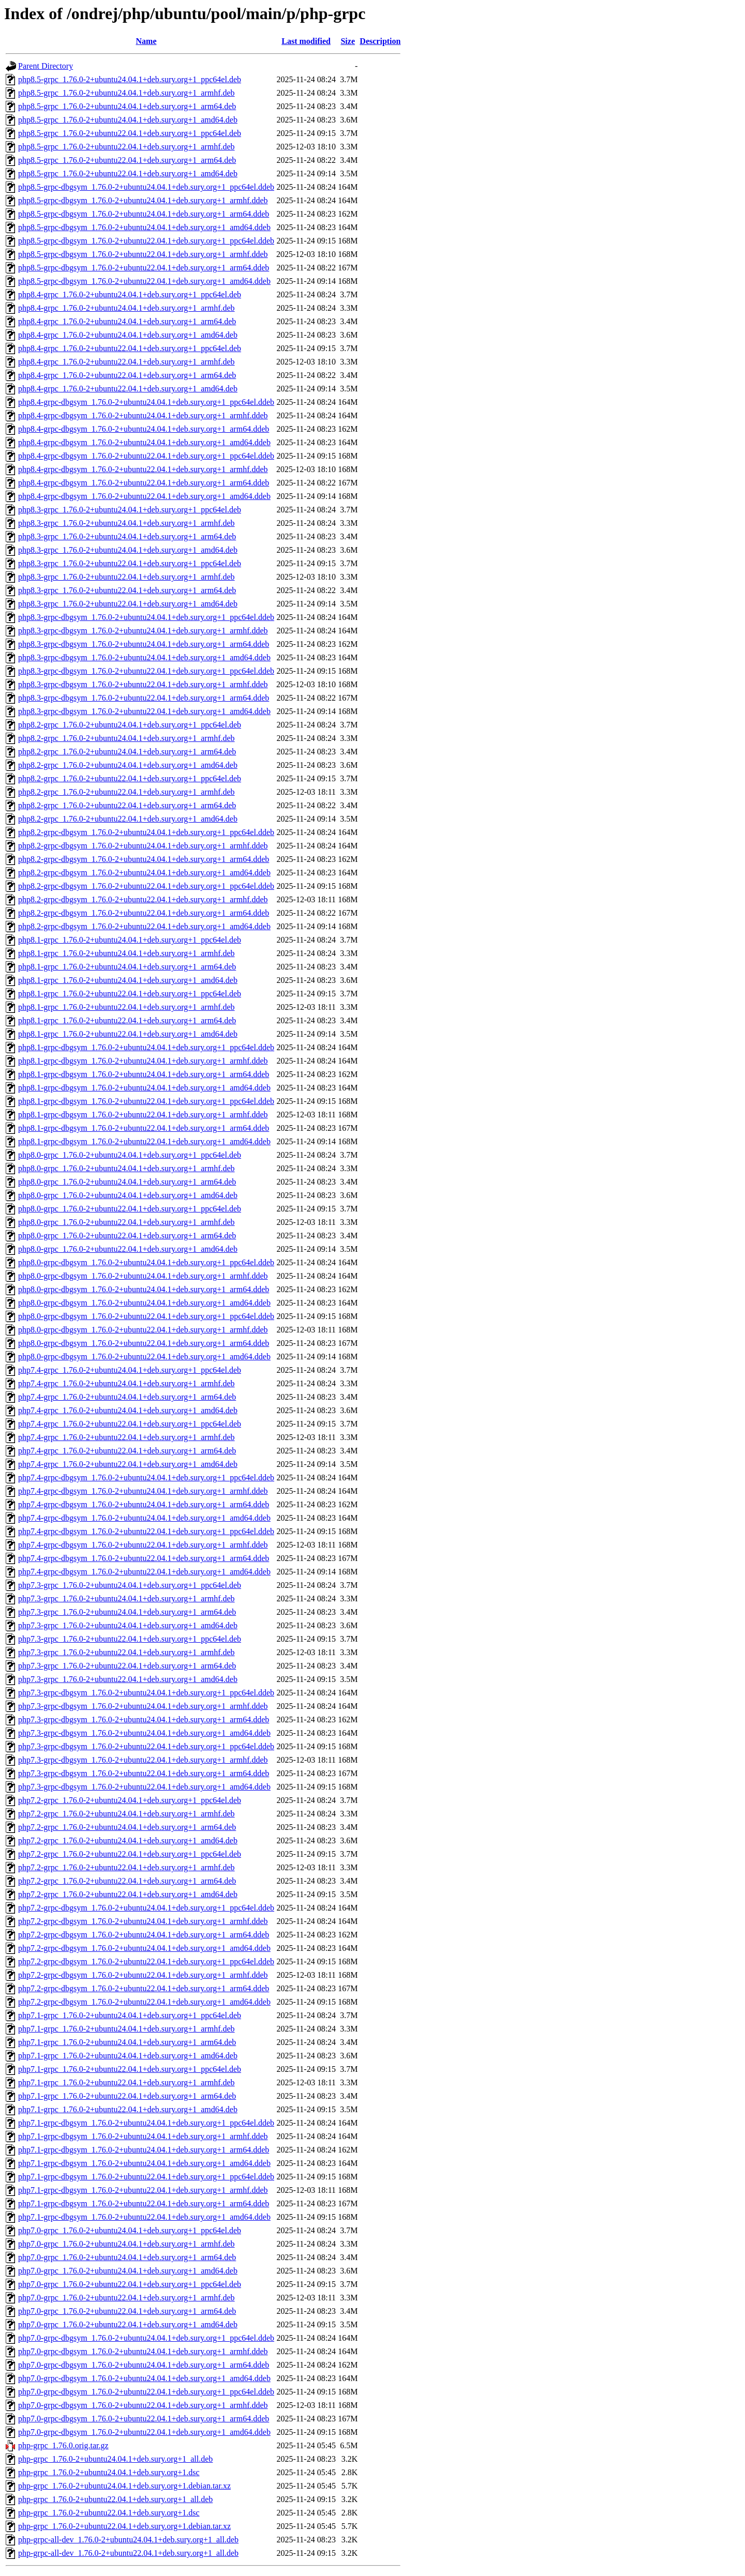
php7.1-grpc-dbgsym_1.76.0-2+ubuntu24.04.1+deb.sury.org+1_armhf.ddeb (143, 2136)
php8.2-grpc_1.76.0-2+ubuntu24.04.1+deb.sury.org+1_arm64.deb (127, 751)
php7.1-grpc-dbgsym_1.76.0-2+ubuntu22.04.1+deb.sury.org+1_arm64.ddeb (143, 2203)
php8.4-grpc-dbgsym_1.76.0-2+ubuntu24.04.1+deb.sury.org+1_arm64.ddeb (143, 429)
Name (146, 41)
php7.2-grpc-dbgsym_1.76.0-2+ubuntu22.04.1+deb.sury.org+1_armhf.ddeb (143, 1975)
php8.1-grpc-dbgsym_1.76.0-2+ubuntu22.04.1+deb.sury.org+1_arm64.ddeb (143, 1128)
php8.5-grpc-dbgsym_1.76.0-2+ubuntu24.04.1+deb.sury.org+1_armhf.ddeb (143, 200)
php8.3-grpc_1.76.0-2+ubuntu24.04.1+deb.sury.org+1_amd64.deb (127, 549)
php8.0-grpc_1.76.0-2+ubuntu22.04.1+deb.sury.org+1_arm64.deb (127, 1235)
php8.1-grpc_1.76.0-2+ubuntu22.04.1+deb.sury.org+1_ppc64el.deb (129, 993)
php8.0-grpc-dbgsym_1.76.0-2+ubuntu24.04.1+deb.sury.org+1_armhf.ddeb (143, 1275)
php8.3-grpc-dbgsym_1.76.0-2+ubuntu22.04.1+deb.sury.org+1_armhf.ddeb (143, 684)
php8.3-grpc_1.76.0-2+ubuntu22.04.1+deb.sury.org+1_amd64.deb (127, 603)
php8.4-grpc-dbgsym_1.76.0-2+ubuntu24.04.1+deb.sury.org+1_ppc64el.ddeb (146, 402)
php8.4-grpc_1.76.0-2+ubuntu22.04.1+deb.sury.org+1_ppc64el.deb (129, 348)
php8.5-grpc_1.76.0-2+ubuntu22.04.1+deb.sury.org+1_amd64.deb (127, 173)
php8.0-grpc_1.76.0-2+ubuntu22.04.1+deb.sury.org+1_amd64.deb (127, 1249)
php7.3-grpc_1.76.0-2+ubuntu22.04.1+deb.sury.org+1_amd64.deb (127, 1679)
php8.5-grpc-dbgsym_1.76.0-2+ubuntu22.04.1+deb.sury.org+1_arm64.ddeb (143, 267)
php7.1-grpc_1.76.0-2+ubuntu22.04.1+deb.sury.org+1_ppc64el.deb (129, 2069)
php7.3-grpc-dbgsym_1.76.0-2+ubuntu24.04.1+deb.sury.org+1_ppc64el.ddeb (146, 1692)
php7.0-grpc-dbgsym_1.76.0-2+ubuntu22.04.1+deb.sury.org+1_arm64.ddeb (143, 2418)
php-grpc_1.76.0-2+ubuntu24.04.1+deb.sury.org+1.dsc (109, 2472)
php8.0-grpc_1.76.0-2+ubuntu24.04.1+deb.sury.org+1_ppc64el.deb (129, 1154)
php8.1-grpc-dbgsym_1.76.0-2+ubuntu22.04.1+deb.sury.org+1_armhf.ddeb (143, 1114)
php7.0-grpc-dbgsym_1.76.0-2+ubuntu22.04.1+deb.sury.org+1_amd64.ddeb (144, 2432)
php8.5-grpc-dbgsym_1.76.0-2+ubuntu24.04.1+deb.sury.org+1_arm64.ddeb (143, 213)
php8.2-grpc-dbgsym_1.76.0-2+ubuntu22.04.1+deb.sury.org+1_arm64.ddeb (143, 912)
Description (380, 41)
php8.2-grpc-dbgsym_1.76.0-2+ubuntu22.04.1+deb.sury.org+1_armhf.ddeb (143, 899)
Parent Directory (45, 66)
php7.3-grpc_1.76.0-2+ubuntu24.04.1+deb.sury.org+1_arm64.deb (127, 1612)
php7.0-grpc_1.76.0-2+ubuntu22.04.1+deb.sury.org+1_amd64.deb (127, 2324)
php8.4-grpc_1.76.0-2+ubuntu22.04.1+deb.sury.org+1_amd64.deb (127, 388)
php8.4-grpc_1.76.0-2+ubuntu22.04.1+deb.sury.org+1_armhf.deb (126, 361)
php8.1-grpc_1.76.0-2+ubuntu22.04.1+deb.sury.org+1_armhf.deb (126, 1007)
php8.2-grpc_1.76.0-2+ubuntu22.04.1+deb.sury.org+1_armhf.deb (126, 791)
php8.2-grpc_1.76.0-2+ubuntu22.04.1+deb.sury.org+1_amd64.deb (127, 818)
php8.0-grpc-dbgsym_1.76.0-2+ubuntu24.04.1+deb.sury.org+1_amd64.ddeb (144, 1302)
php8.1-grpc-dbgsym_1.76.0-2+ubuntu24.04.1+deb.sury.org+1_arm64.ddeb (143, 1074)
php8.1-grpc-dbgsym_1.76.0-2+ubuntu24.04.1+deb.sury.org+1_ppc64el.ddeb (146, 1047)
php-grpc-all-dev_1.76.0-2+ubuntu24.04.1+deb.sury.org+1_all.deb (128, 2539)
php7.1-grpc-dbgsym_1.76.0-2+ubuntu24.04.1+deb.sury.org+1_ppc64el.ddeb (146, 2122)
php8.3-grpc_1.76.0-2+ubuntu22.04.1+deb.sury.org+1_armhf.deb (126, 576)
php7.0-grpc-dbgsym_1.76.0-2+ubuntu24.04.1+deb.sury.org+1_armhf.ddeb (143, 2351)
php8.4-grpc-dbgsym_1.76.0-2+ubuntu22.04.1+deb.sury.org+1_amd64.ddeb (144, 496)
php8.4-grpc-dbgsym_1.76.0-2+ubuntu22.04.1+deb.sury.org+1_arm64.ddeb (143, 482)
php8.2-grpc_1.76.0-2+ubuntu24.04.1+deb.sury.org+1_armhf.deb (126, 738)
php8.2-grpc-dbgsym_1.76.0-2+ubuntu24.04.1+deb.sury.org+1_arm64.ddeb (143, 859)
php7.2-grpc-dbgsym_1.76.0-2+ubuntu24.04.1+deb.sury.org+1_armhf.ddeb (143, 1921)
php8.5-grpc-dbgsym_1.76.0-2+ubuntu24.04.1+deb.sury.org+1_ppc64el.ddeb (146, 187)
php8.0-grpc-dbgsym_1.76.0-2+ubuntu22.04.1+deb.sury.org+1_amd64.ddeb (144, 1356)
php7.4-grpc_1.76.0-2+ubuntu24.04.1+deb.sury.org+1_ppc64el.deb (129, 1370)
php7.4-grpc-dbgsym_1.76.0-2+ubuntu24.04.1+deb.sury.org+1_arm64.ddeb (143, 1504)
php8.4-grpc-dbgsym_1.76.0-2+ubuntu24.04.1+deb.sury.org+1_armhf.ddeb (143, 415)
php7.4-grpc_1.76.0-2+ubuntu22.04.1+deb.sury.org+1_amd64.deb (127, 1464)
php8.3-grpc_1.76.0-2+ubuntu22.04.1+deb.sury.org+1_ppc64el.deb (129, 563)
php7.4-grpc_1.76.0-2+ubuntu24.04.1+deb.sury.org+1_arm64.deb (127, 1396)
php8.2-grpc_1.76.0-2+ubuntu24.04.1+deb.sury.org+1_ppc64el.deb (129, 724)
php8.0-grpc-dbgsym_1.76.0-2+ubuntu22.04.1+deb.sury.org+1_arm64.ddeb (143, 1343)
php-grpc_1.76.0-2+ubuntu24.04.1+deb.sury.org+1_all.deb (115, 2458)
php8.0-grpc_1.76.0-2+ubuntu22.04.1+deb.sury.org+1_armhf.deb (126, 1222)
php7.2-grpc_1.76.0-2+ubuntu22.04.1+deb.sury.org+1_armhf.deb (126, 1867)
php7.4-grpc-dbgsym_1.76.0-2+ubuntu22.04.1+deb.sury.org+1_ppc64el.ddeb (146, 1531)
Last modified (306, 41)
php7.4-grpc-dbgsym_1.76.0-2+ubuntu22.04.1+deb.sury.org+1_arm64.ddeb (143, 1558)
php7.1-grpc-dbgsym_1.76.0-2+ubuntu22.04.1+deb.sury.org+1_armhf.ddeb (143, 2190)
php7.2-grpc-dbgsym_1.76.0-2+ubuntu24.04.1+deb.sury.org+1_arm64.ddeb (143, 1934)
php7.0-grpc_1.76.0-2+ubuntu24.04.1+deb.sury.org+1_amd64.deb (127, 2270)
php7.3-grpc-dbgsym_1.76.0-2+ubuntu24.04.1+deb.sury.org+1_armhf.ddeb (143, 1706)
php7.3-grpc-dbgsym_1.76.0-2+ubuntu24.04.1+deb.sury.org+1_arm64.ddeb (143, 1719)
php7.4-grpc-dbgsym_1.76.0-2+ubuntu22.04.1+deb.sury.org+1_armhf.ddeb (143, 1544)
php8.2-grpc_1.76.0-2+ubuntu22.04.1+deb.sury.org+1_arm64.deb (127, 805)
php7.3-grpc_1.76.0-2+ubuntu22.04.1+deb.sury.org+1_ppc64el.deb (129, 1638)
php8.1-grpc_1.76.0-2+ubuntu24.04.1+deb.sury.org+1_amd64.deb (127, 980)
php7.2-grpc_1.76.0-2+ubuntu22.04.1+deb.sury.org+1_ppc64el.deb (129, 1854)
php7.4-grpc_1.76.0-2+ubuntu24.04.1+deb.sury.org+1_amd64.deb (127, 1410)
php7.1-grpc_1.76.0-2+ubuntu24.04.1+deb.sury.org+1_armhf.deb (126, 2028)
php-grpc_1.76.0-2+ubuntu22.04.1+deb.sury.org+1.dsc (109, 2512)
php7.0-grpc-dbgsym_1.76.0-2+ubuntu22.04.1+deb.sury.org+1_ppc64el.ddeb (146, 2391)
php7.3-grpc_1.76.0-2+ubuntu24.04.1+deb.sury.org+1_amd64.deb (127, 1625)
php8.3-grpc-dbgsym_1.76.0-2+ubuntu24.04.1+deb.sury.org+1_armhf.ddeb (143, 630)
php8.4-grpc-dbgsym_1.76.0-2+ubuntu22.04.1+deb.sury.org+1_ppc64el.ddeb (146, 455)
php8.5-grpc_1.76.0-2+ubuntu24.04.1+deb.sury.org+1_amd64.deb (127, 119)
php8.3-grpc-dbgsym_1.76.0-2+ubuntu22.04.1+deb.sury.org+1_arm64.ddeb (143, 697)
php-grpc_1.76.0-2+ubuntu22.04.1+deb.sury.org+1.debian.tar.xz (124, 2526)
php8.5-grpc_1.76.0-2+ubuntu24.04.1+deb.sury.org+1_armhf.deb (126, 92)
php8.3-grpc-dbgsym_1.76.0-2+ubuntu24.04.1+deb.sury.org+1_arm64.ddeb (143, 644)
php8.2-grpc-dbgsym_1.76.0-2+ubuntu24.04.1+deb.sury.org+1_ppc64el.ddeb (146, 832)
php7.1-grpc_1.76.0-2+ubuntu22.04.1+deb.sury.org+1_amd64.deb (127, 2109)
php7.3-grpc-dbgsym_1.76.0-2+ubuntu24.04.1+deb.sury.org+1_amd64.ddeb (144, 1733)
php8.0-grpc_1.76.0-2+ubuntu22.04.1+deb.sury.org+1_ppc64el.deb (129, 1208)
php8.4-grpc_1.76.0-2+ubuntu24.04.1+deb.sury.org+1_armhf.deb (126, 308)
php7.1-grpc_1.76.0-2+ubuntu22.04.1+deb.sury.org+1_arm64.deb (127, 2096)
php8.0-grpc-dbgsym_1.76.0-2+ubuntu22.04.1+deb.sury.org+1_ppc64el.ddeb (146, 1316)
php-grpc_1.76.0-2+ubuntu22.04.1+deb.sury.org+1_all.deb (115, 2499)
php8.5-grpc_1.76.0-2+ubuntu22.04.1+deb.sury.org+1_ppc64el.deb (129, 133)
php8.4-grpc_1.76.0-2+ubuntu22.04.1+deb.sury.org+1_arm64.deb (127, 375)
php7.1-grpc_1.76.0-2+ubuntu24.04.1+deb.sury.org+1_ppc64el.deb (129, 2015)
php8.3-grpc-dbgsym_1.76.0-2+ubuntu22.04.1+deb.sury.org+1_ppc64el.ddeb (146, 670)
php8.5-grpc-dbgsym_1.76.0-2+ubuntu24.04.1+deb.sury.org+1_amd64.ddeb (144, 227)
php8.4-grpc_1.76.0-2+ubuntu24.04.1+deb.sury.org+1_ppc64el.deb (129, 294)
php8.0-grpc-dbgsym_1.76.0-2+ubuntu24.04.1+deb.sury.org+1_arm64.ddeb (143, 1289)
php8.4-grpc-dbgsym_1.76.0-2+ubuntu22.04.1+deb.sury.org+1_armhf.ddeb (143, 469)
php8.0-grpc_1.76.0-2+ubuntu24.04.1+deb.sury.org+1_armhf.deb (126, 1168)
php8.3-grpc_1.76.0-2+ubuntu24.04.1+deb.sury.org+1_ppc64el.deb (129, 509)
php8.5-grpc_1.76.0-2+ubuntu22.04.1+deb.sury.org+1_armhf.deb (126, 146)
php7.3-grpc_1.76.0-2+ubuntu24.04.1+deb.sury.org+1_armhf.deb (126, 1598)
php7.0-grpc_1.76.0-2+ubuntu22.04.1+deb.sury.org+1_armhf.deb (126, 2297)
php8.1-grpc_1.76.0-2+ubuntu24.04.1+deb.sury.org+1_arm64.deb (127, 966)
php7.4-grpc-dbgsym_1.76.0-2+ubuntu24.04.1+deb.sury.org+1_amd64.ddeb (144, 1517)
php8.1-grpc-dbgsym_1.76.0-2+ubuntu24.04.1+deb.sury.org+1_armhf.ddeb (143, 1060)
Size (347, 41)
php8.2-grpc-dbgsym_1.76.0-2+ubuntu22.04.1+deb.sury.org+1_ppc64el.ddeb (146, 886)
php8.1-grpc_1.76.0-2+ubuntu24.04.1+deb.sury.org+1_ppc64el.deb (129, 939)
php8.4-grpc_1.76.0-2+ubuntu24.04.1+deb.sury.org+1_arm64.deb (127, 321)
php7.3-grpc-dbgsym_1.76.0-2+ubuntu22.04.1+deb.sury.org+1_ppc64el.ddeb (146, 1746)
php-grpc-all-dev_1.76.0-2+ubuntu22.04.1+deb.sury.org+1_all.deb (128, 2553)
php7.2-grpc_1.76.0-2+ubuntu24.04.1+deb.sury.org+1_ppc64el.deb (129, 1800)
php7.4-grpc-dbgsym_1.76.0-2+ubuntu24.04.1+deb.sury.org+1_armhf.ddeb (143, 1491)
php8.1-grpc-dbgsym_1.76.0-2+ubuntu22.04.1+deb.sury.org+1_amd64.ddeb (144, 1141)
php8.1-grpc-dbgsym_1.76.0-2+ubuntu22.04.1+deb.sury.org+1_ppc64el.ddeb (146, 1101)
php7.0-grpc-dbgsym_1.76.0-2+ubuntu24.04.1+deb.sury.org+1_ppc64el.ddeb (146, 2337)
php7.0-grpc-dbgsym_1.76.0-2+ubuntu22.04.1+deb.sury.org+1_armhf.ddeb (143, 2405)
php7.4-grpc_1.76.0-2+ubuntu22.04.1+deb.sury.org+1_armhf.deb (126, 1437)
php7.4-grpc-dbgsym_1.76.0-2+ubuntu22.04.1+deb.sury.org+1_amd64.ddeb (144, 1571)
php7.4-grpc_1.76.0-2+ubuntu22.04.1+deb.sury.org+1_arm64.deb (127, 1450)
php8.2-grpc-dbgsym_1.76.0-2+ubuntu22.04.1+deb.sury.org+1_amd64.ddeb (144, 926)
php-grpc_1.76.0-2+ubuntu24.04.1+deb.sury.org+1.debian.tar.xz (124, 2485)
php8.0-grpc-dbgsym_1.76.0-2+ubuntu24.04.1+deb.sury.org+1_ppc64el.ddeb (146, 1262)
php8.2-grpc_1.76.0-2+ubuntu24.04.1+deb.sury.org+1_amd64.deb (127, 765)
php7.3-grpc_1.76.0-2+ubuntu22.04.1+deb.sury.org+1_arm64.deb (127, 1665)
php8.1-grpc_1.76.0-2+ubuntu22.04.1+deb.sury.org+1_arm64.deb (127, 1020)
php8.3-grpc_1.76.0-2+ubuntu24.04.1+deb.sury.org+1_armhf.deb (126, 523)
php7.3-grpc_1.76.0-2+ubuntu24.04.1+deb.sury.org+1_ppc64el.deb (129, 1585)
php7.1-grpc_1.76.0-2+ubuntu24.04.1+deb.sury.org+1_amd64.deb (127, 2055)
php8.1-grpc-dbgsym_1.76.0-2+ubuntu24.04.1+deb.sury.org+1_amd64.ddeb (144, 1087)
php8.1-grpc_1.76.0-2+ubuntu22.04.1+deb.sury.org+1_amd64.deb (127, 1033)
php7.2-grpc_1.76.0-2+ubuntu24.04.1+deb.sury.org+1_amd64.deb (127, 1840)
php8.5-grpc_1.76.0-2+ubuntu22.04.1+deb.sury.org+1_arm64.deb (127, 160)
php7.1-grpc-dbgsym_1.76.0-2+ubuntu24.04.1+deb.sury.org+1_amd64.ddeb (144, 2163)
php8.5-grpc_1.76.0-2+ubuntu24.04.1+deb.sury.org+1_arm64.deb (127, 106)
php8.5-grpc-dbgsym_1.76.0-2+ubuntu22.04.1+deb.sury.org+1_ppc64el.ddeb (146, 240)
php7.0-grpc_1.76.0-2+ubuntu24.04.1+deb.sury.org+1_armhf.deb (126, 2243)
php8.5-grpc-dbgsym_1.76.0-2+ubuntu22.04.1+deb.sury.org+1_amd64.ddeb (144, 281)
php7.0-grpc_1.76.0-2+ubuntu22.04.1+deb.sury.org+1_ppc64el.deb (129, 2284)
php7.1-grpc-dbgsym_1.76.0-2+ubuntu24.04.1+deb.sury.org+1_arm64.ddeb (143, 2149)
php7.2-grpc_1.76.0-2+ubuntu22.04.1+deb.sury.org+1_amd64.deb (127, 1894)
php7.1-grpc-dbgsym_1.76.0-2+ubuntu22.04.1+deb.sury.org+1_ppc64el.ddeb (146, 2176)
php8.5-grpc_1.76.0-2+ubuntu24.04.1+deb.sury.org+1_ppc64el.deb (129, 79)
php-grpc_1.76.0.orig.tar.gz (63, 2445)
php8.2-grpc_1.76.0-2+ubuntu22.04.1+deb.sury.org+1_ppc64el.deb (129, 778)
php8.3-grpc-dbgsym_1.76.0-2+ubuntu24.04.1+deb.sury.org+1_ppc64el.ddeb (146, 617)
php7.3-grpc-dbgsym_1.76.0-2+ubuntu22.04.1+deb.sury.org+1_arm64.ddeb (143, 1773)
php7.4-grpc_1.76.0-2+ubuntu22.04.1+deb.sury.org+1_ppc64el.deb (129, 1423)
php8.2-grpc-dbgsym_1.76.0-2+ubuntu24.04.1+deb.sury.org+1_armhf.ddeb (143, 845)
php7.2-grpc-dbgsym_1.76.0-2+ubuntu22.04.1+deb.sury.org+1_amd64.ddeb (144, 2001)
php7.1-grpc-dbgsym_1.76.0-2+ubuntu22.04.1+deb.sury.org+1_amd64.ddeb (144, 2217)
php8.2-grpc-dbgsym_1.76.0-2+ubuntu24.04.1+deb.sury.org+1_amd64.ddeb (144, 872)
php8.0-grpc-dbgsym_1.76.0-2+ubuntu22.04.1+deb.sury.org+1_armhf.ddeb (143, 1329)
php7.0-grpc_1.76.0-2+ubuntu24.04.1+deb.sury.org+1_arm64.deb (127, 2257)
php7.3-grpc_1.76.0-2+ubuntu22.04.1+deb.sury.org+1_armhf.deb (126, 1652)
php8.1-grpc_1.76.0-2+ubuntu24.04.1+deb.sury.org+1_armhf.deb (126, 953)
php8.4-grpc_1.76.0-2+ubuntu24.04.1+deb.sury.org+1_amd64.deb (127, 334)
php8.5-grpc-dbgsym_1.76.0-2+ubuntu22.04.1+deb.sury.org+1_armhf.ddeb (143, 254)
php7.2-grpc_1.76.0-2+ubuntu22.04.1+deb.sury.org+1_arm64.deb (127, 1880)
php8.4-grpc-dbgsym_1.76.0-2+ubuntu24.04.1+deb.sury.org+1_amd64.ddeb (144, 442)
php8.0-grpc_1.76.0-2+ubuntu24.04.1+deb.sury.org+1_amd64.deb (127, 1195)
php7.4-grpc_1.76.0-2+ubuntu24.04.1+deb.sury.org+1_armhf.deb (126, 1383)
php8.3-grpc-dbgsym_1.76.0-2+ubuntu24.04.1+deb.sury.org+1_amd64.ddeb (144, 657)
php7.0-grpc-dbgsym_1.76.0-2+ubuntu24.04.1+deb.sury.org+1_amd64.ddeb (144, 2378)
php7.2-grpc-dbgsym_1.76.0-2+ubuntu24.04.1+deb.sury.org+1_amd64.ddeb (144, 1948)
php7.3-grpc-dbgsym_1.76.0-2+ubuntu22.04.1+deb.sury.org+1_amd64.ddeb (144, 1786)
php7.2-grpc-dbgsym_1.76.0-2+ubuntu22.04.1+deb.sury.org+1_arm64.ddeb (143, 1988)
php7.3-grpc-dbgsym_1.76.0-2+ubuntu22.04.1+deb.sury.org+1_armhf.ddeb (143, 1759)
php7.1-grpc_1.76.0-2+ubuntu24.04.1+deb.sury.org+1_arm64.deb (127, 2042)
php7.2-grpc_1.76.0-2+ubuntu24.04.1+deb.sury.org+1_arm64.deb (127, 1827)
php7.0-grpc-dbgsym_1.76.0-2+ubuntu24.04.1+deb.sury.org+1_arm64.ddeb (143, 2364)
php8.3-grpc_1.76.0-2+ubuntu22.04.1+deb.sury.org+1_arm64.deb (127, 590)
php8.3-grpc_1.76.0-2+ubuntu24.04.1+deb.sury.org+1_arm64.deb (127, 536)
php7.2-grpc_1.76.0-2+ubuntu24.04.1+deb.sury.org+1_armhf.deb (126, 1813)
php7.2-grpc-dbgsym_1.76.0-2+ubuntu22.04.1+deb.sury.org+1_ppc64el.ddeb (146, 1961)
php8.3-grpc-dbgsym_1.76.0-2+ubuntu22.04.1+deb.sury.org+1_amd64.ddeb (144, 711)
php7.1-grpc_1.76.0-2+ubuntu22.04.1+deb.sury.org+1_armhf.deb (126, 2082)
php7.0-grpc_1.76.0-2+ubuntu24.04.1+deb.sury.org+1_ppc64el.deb (129, 2230)
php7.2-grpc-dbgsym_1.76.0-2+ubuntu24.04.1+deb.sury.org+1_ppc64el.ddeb (146, 1907)
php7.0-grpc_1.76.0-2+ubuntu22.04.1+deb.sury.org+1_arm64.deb (127, 2311)
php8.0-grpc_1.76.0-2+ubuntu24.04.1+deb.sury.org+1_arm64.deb (127, 1181)
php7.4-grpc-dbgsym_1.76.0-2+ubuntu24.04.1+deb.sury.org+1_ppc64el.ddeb (146, 1477)
